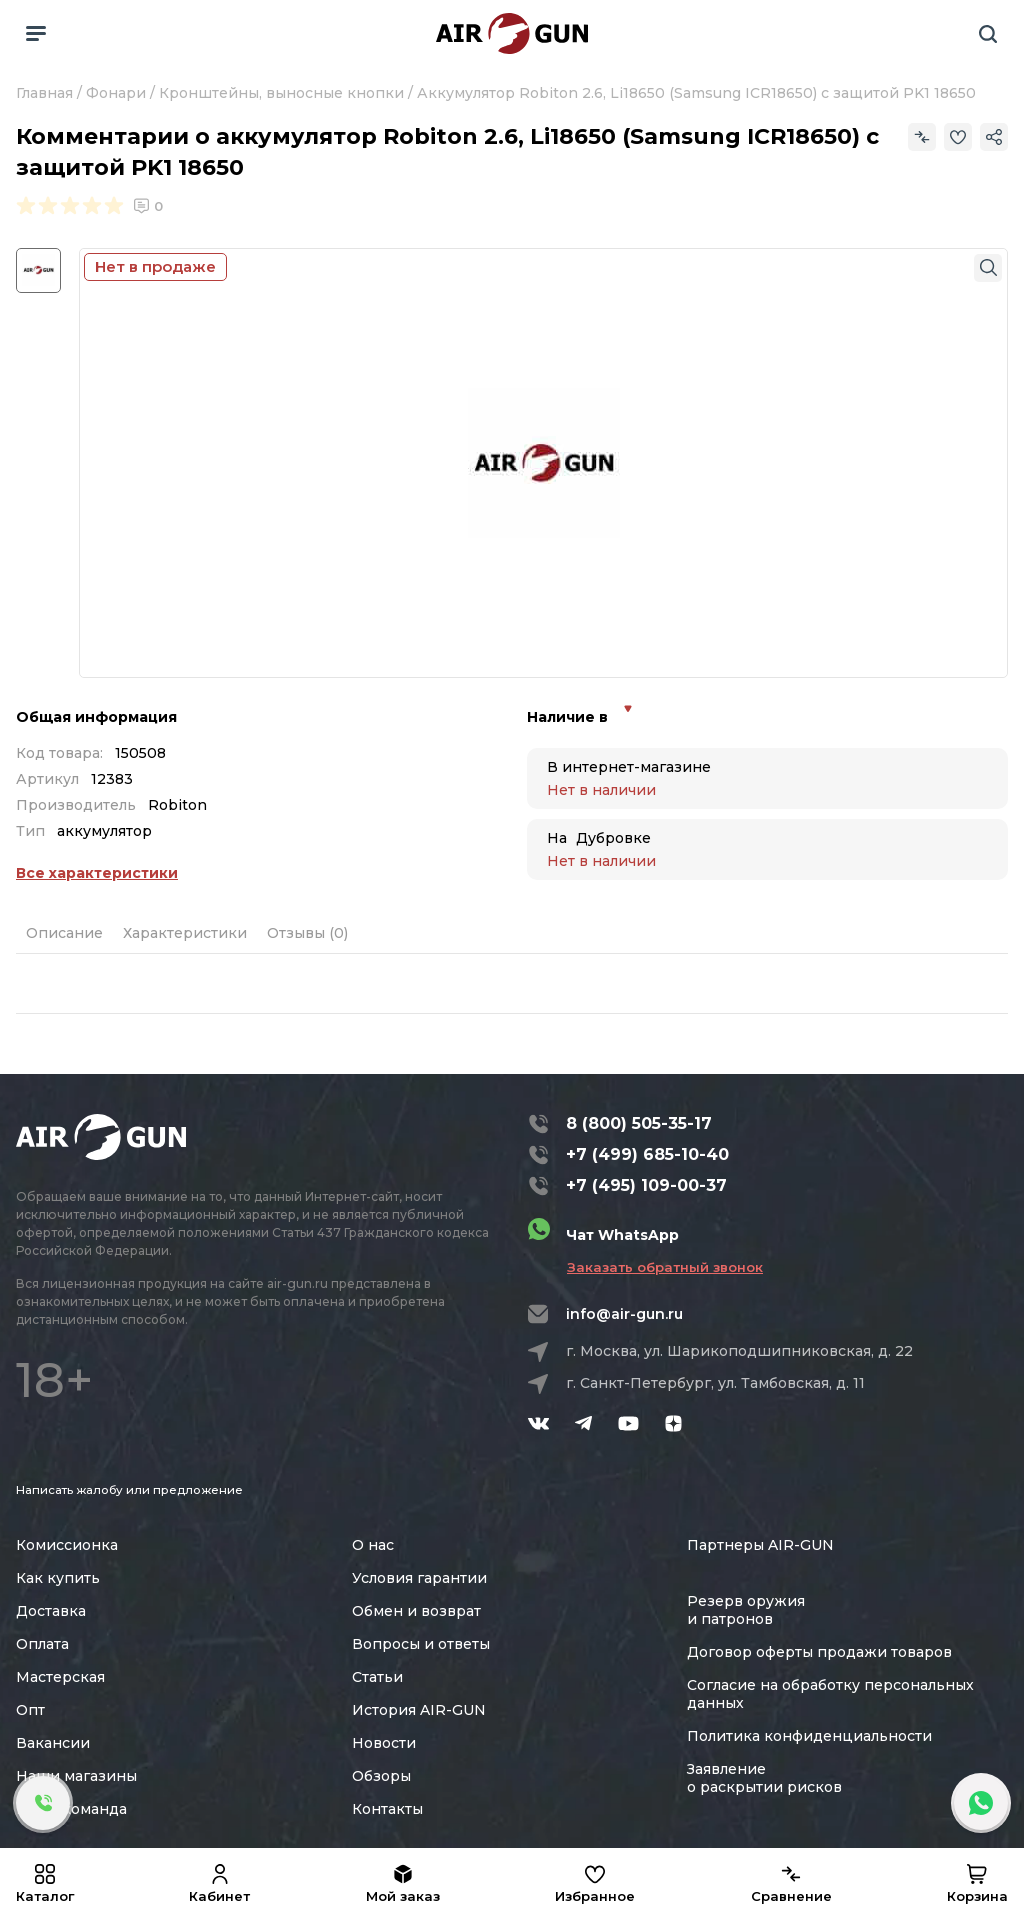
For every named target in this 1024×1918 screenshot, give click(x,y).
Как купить (58, 1578)
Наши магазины (76, 1776)
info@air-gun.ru (624, 1314)
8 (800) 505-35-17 (639, 1123)
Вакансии (53, 1743)
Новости (384, 1743)
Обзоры (381, 1776)
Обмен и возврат (416, 1611)
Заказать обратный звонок (665, 1267)
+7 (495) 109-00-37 (646, 1185)
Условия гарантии (419, 1578)
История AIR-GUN (419, 1710)
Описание (64, 933)
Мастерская (60, 1677)
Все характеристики (97, 873)
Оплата (42, 1644)
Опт (30, 1710)
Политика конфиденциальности (809, 1736)
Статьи (377, 1677)
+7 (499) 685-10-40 (647, 1154)
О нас (373, 1545)
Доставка (51, 1611)
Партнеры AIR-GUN (760, 1545)
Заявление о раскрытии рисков (764, 1778)
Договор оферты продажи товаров (819, 1652)
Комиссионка (67, 1545)
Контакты (387, 1809)
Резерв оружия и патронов (746, 1610)
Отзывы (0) (307, 933)
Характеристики (185, 933)
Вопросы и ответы (421, 1644)
